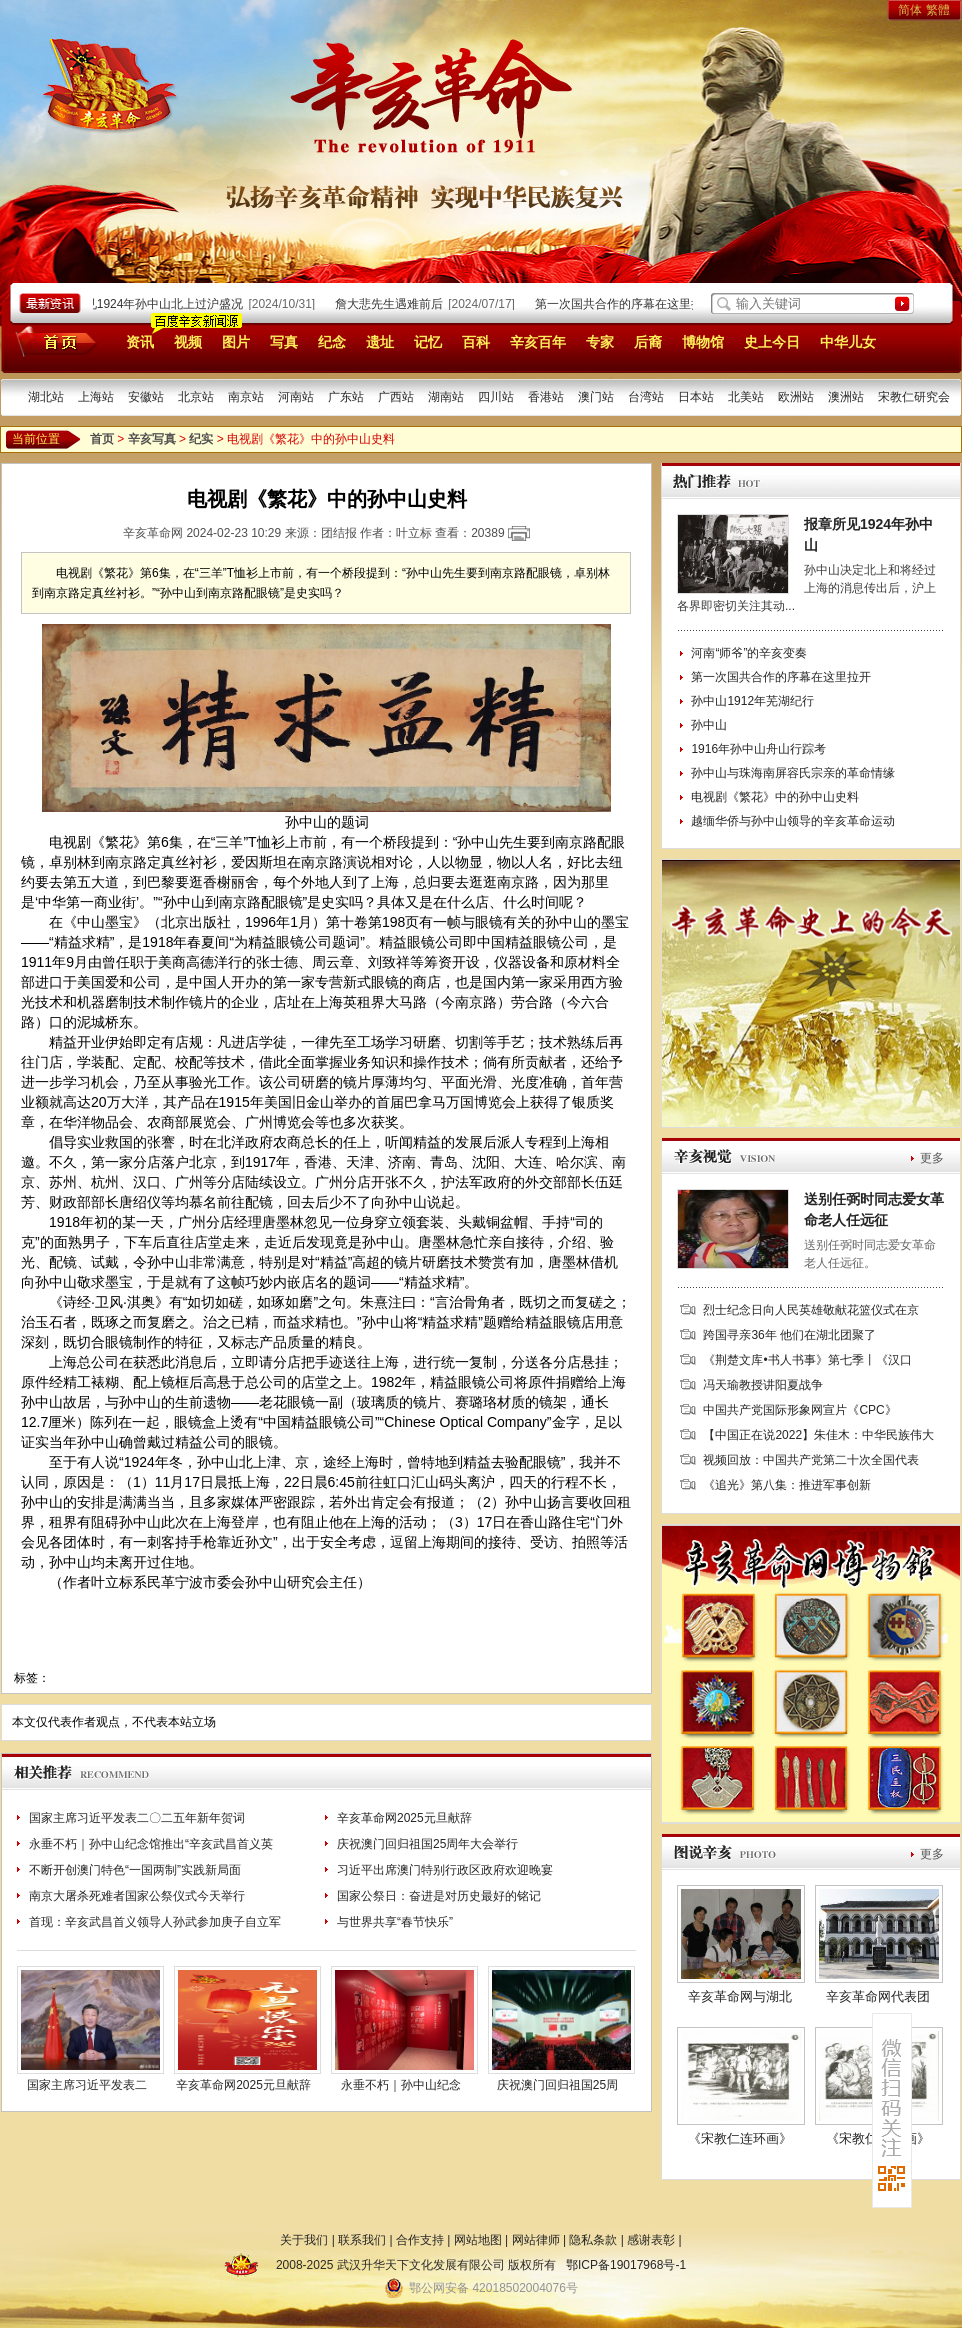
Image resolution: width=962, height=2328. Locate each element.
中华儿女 (848, 342)
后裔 (648, 342)
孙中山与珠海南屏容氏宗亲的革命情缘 (793, 773)
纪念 (332, 342)
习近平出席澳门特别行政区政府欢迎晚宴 (445, 1870)
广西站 (396, 397)
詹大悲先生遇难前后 (393, 304)
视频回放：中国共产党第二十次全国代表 (811, 1460)
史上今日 (772, 342)
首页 (52, 341)
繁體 (938, 10)
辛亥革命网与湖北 (740, 1996)
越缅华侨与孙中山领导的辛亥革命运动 (793, 821)
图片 (236, 342)
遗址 (380, 342)
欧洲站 (796, 397)
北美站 (746, 397)
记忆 (428, 342)
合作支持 (420, 2240)
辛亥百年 (538, 342)
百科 (476, 342)
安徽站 (146, 397)
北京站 (196, 397)
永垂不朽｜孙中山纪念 (401, 2085)
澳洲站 (846, 397)
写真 (284, 342)
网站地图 (478, 2240)
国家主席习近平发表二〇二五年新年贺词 (137, 1818)
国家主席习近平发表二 (87, 2085)
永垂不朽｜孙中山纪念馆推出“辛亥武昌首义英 (151, 1844)
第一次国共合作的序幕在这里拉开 (629, 304)
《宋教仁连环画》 (740, 2138)
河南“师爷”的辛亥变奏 (749, 653)
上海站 (96, 397)
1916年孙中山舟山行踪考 (758, 749)
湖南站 (446, 397)
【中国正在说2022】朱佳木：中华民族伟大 (818, 1435)
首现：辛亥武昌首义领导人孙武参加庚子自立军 (155, 1922)
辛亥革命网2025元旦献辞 (404, 1818)
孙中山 (709, 725)
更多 (932, 1158)
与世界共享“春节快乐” (395, 1922)
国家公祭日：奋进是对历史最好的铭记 (439, 1896)
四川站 (496, 397)
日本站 (696, 397)
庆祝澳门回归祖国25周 (557, 2085)
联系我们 (362, 2240)
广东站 (346, 397)
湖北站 (46, 397)
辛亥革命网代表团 (878, 1996)
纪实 (201, 439)
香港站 (546, 397)
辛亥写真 (152, 439)
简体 (910, 10)
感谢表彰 (651, 2240)
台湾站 (646, 397)
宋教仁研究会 (914, 397)
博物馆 (703, 342)
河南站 (296, 397)
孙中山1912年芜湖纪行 (752, 701)
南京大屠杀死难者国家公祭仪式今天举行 (137, 1896)
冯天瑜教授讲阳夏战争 (763, 1385)
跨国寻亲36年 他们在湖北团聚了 (789, 1335)
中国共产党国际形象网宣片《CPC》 (799, 1410)
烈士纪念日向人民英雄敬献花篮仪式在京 (811, 1310)
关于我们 (304, 2240)
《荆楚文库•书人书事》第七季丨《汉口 (807, 1360)
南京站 (246, 397)
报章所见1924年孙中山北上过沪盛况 (150, 304)
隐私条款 (593, 2240)
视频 (188, 342)
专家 (600, 342)
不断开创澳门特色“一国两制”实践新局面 (135, 1870)
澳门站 (596, 397)
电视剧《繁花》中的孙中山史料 (775, 797)
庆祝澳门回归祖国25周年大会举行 (427, 1844)
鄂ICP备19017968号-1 (626, 2265)
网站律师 (536, 2240)
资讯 (140, 342)
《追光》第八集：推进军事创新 (787, 1485)
